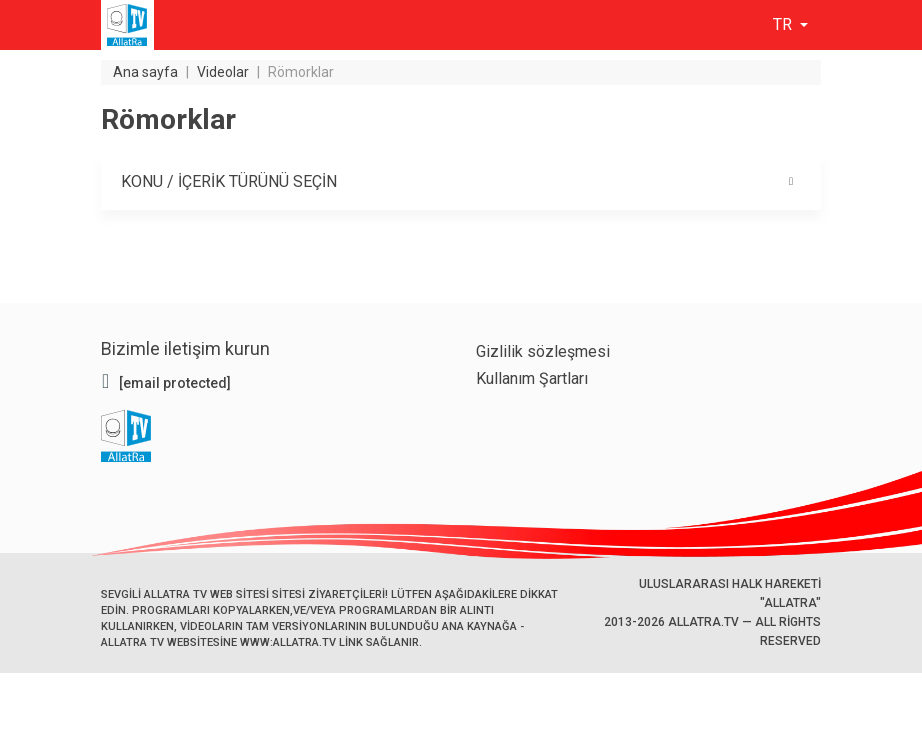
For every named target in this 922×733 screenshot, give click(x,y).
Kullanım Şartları (532, 378)
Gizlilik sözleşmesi (543, 351)
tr (784, 24)
